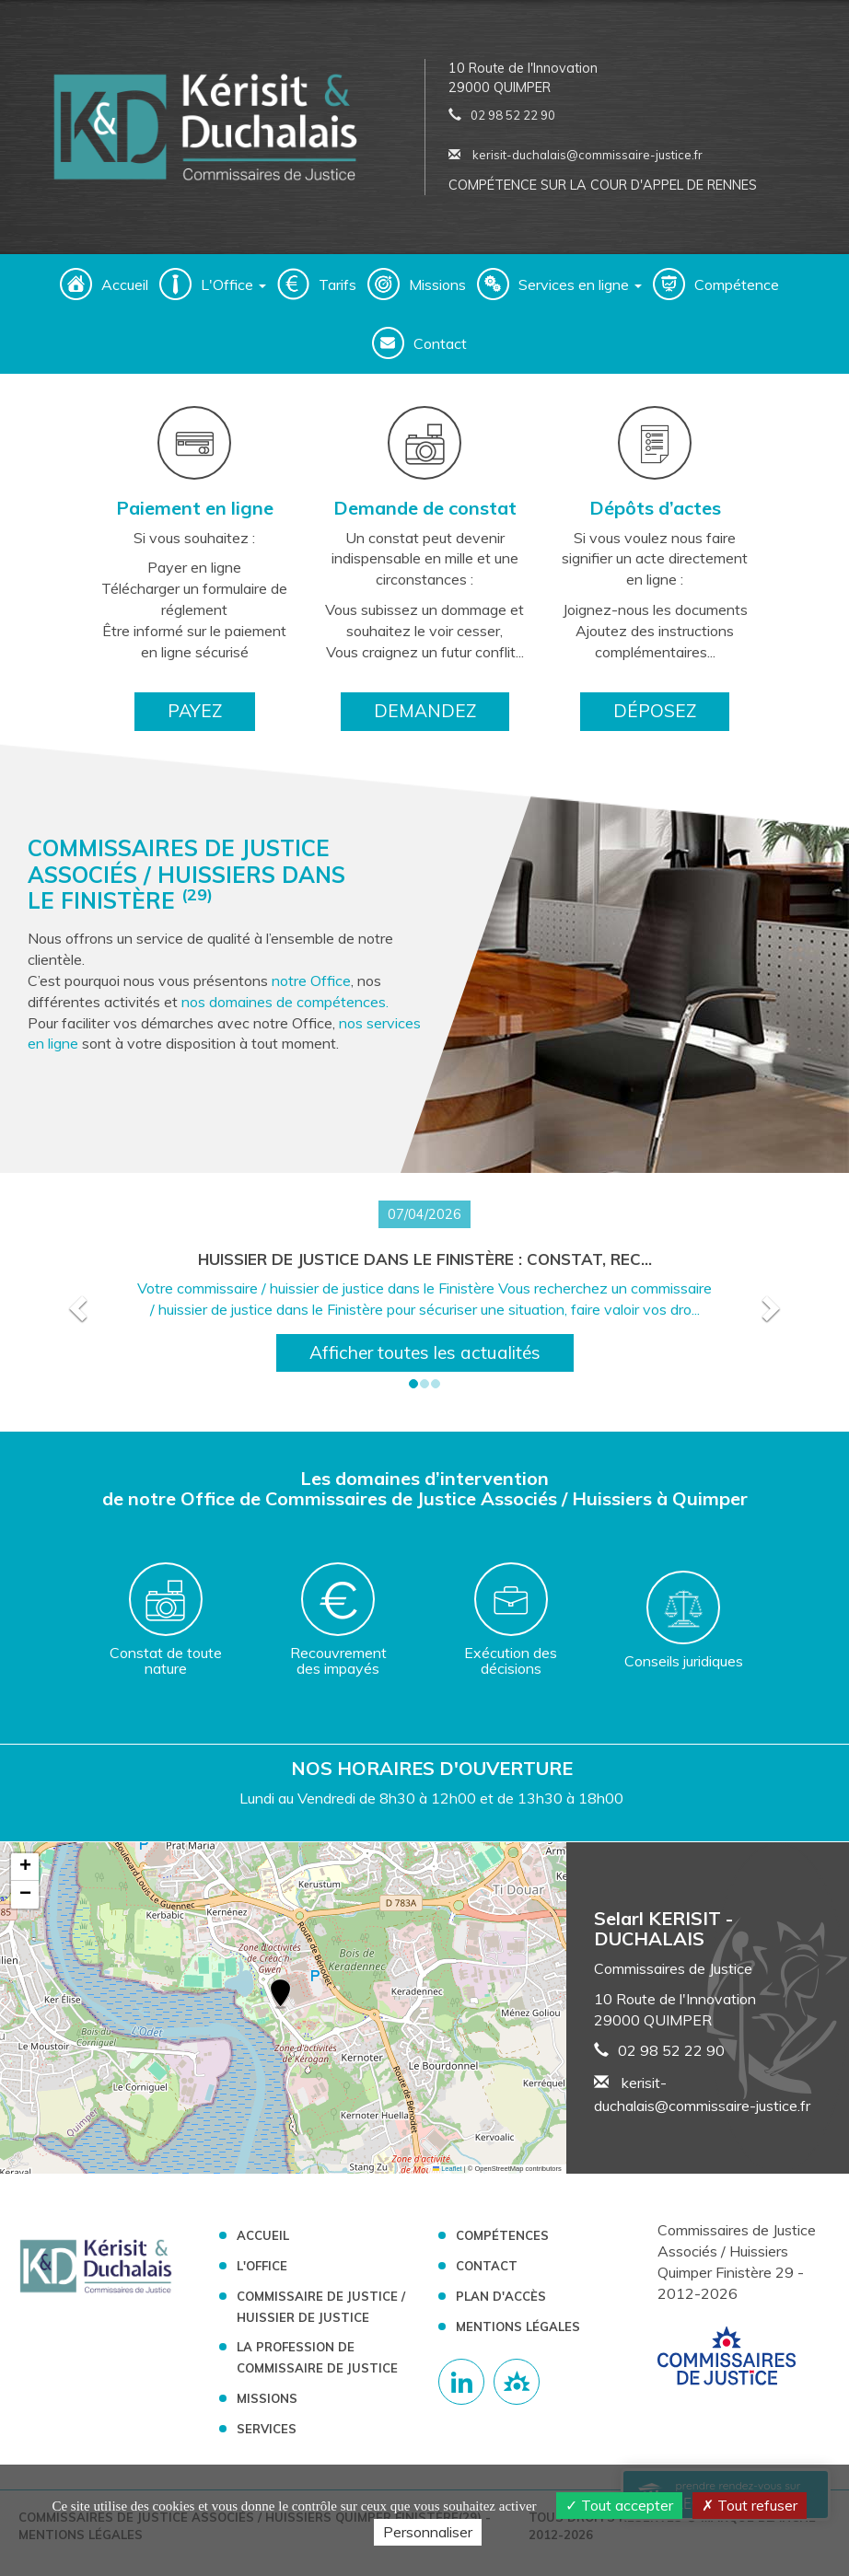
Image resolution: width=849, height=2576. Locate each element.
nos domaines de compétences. (285, 1001)
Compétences (502, 2235)
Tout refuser (749, 2505)
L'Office (262, 2265)
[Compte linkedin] (461, 2382)
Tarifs (337, 284)
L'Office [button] (233, 284)
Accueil (124, 284)
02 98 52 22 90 (513, 115)
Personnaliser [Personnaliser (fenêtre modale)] (427, 2532)
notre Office (311, 980)
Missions (437, 284)
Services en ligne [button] (580, 284)
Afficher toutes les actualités (425, 1352)
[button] (75, 1302)
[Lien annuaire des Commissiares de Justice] (517, 2382)
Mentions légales (518, 2326)
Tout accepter (619, 2505)
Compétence (736, 284)
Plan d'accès (501, 2296)
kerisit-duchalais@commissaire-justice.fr (575, 154)
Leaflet (447, 2168)
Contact (440, 343)
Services (267, 2428)
